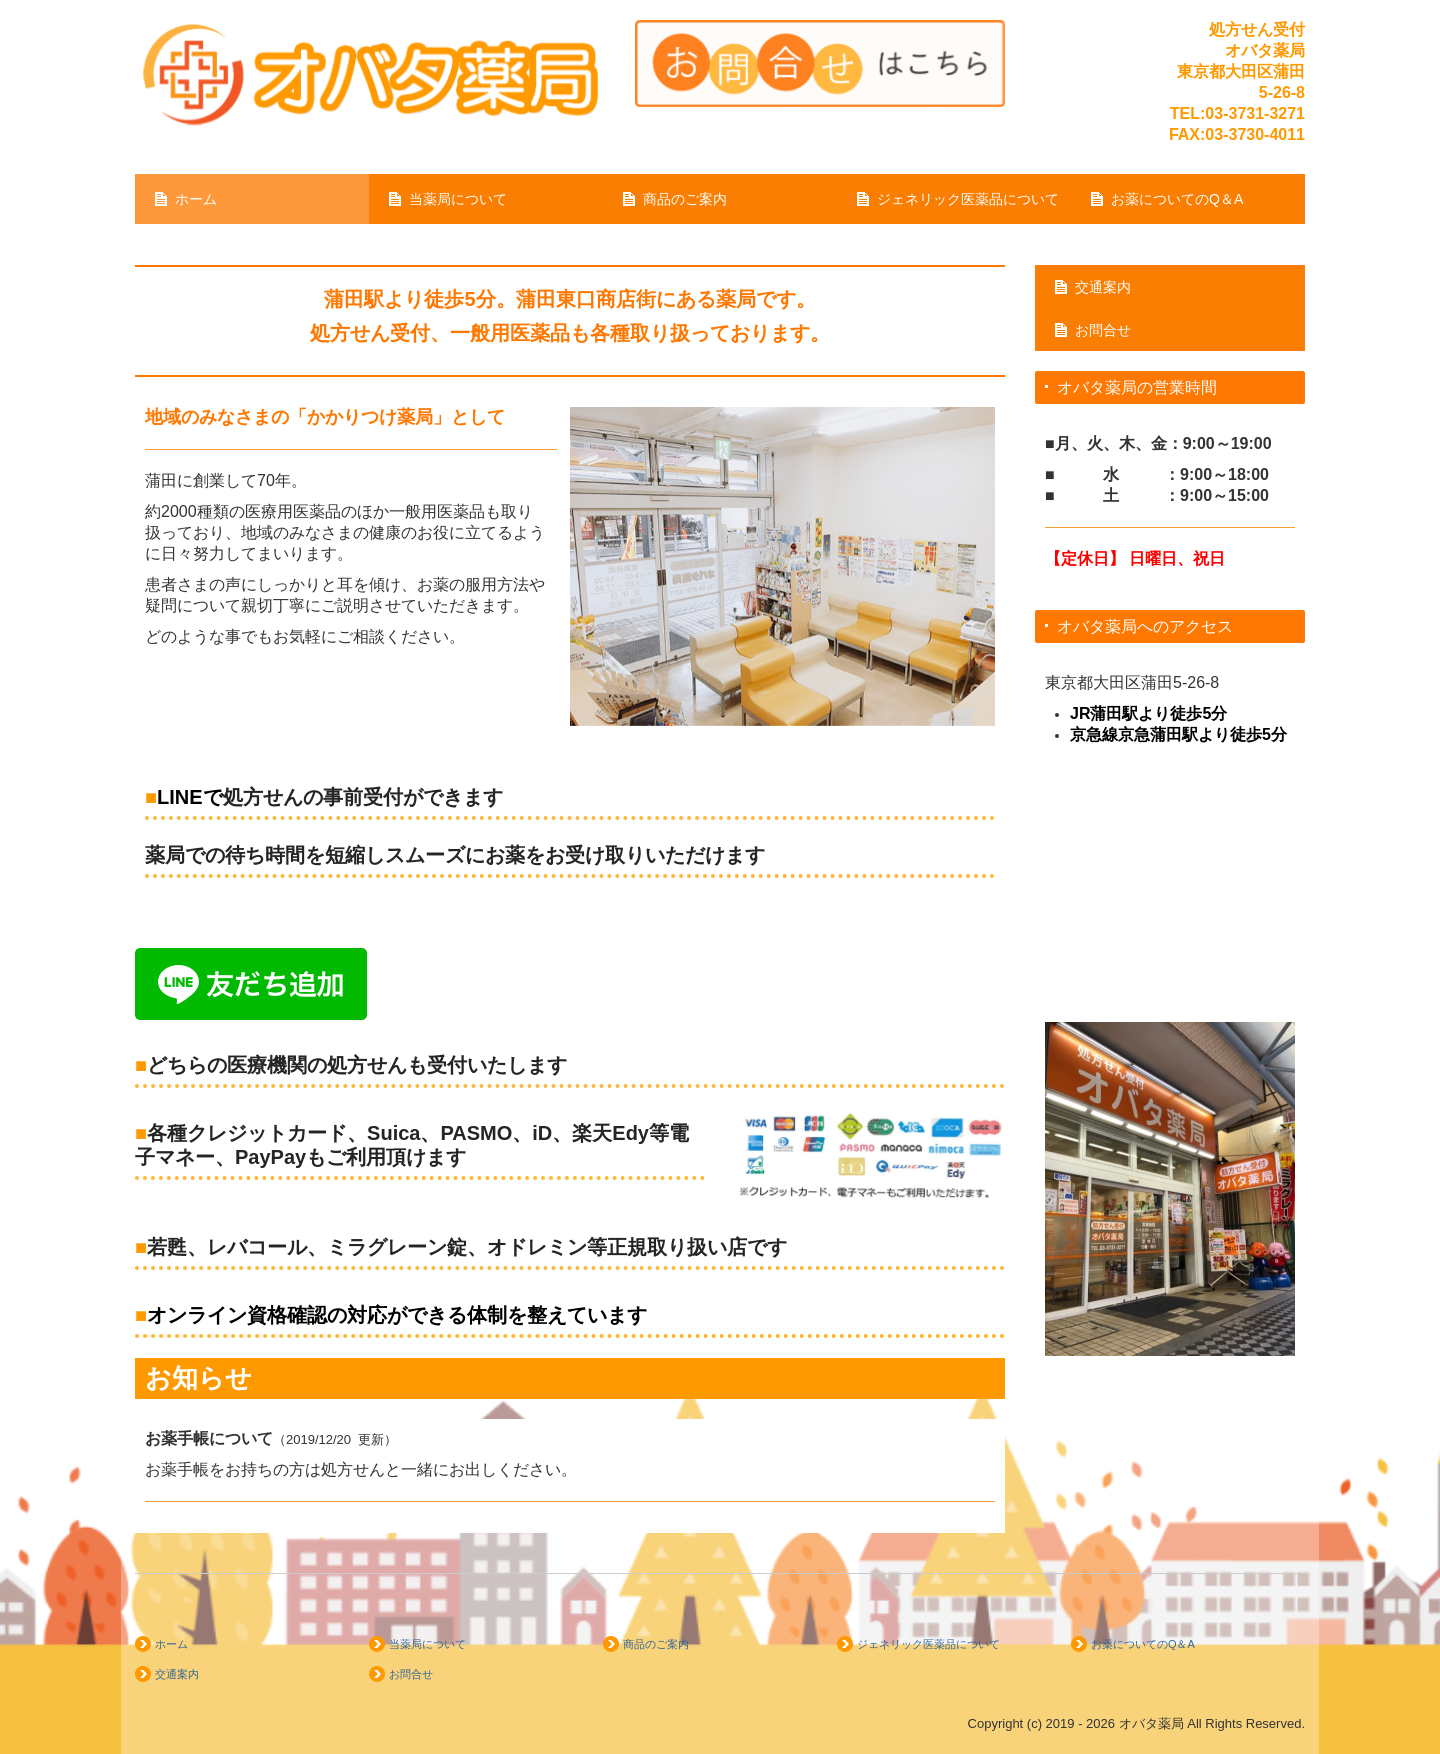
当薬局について (458, 199)
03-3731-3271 (1255, 113)
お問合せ (1103, 330)
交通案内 (1103, 287)
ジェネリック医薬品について (968, 199)
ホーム (196, 199)
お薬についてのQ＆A (1177, 199)
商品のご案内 (685, 199)
